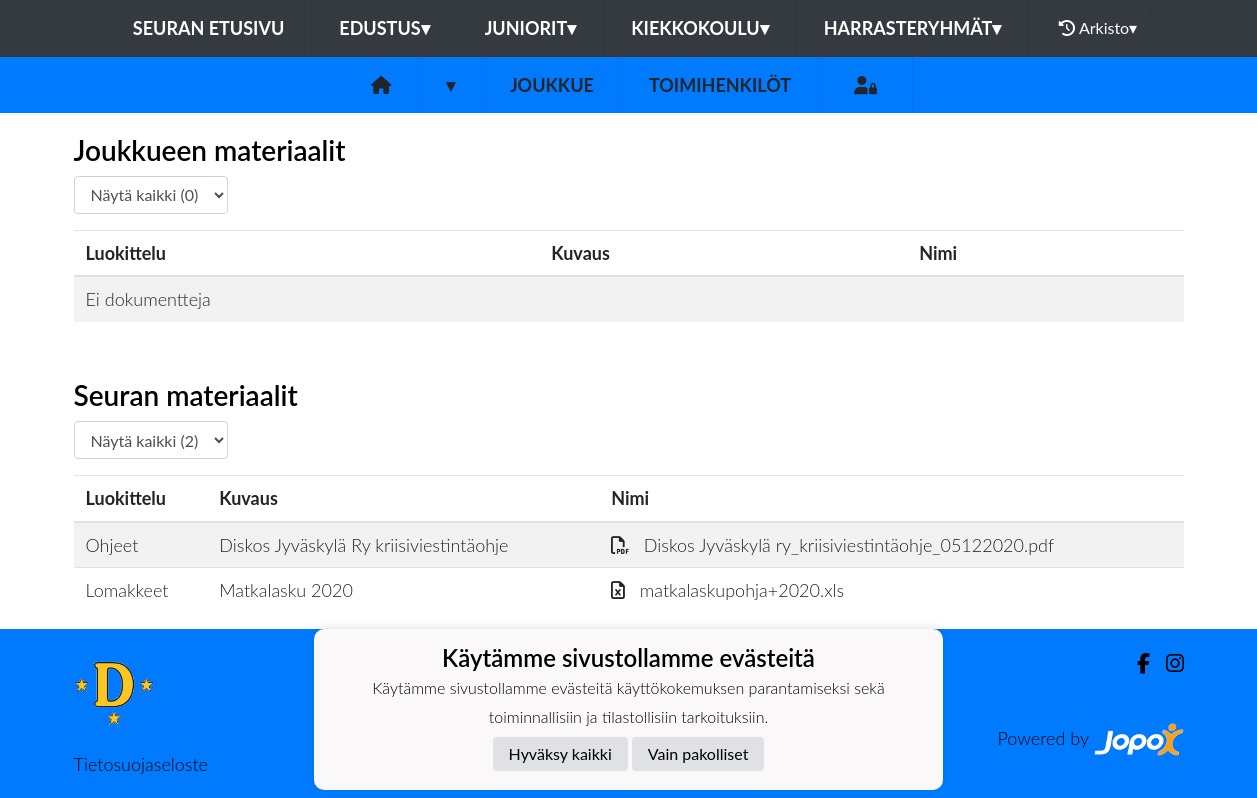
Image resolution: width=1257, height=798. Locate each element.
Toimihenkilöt (720, 85)
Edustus (384, 28)
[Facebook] (1135, 663)
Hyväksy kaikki (560, 753)
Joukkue (552, 85)
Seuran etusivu (209, 28)
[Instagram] (1167, 663)
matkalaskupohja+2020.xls (727, 590)
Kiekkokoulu (700, 28)
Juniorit (531, 28)
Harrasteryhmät (913, 28)
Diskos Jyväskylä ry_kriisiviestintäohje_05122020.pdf (832, 545)
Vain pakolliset (698, 753)
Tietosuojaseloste (141, 764)
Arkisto (1098, 28)
